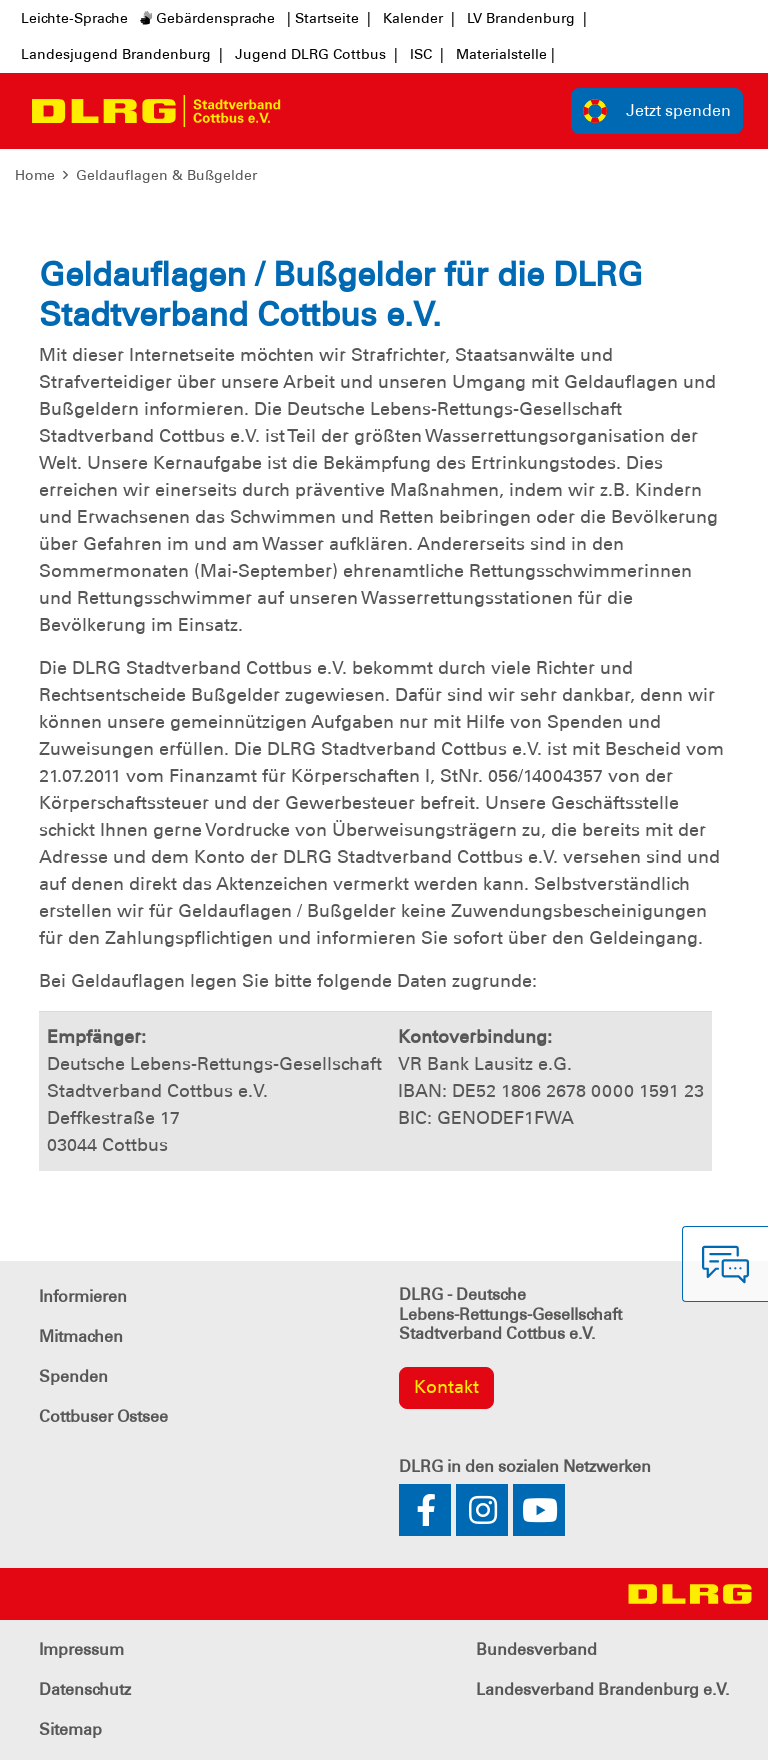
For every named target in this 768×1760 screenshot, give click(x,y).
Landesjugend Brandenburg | (122, 54)
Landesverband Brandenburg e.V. (602, 1689)
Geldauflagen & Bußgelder (166, 175)
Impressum (81, 1649)
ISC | (427, 54)
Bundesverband (536, 1649)
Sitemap (70, 1729)
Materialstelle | (505, 54)
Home (35, 175)
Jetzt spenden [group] (657, 111)
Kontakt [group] (446, 1387)
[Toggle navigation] (314, 111)
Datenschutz (85, 1689)
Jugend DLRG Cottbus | (316, 54)
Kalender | (419, 18)
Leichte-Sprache (74, 18)
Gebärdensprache (207, 18)
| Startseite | (329, 18)
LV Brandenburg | (527, 18)
